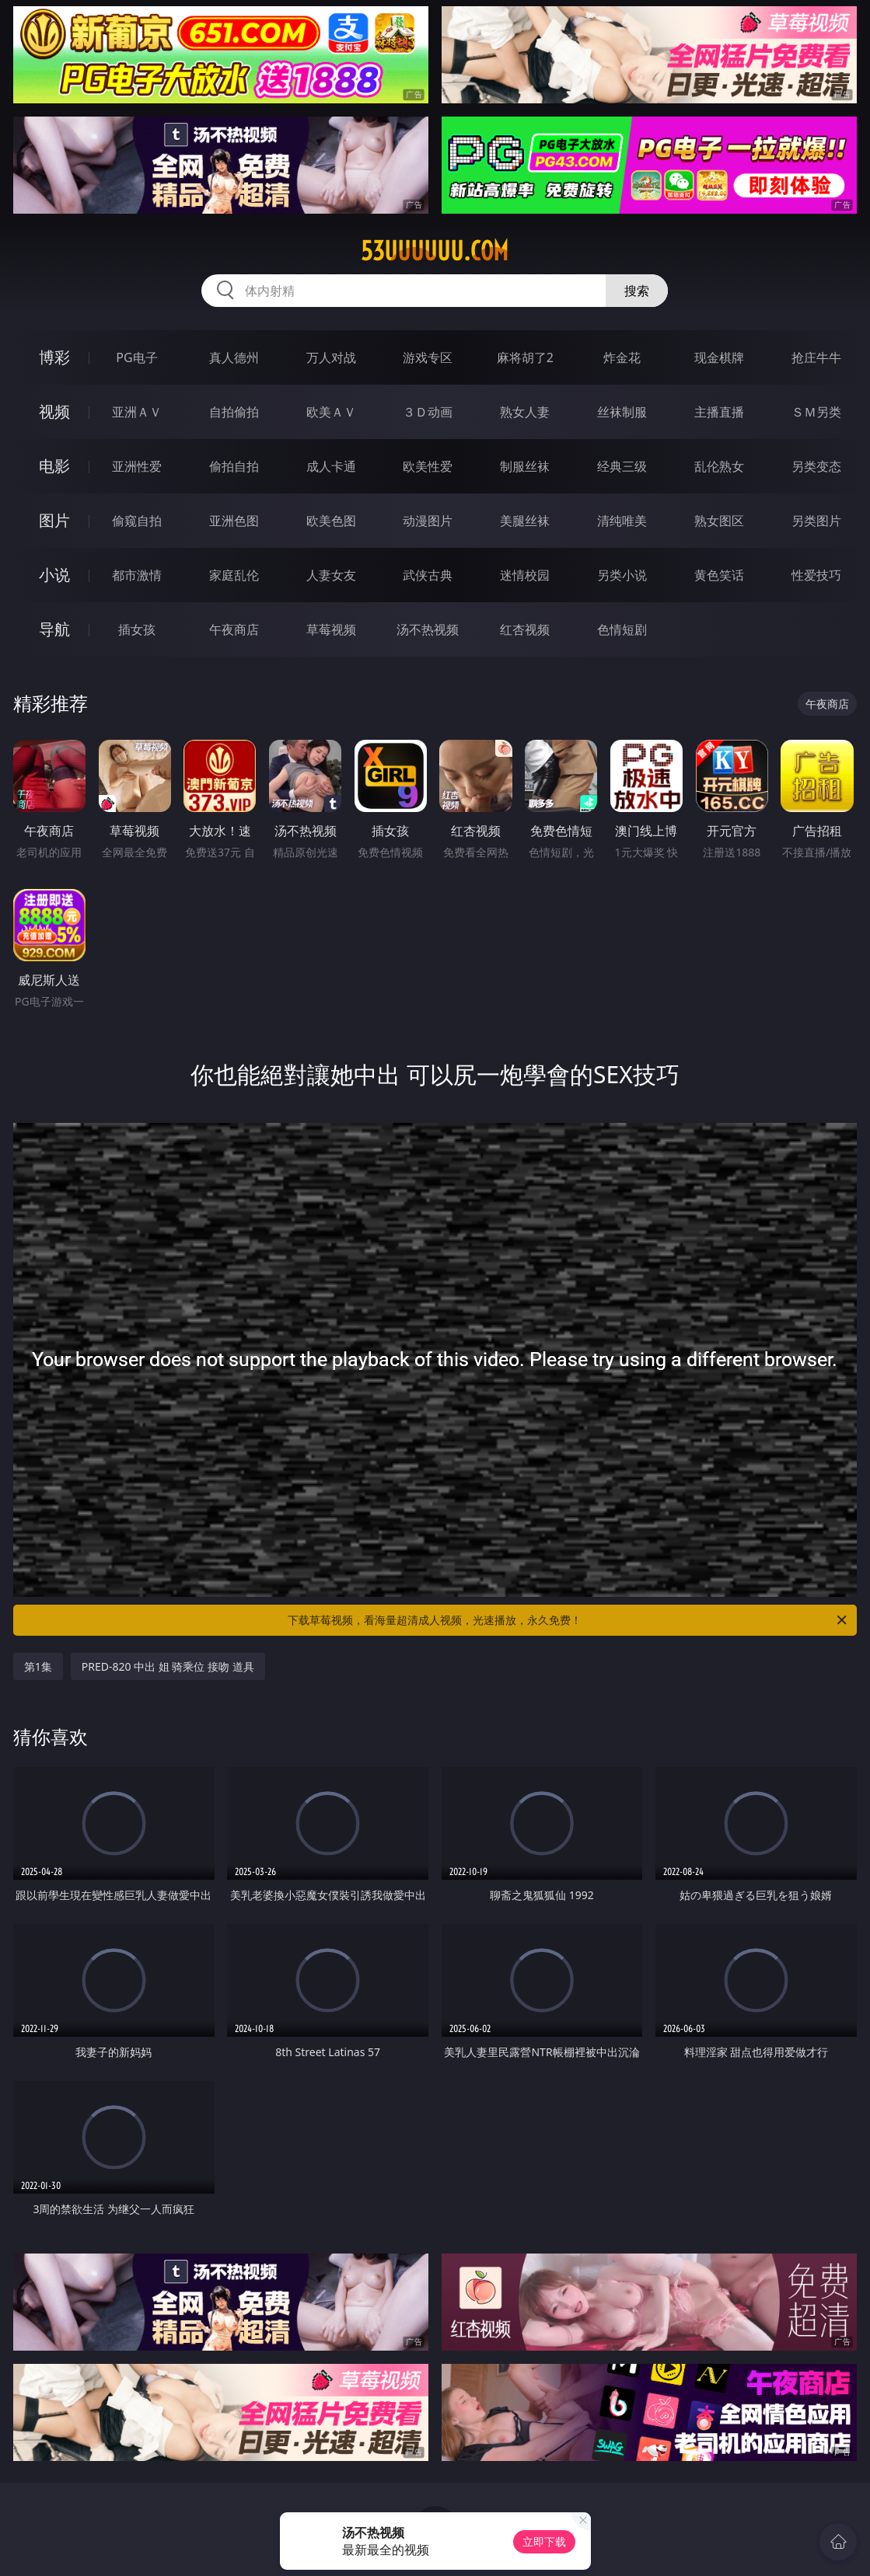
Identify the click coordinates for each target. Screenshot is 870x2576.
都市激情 (137, 575)
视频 (54, 411)
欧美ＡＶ (331, 411)
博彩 (54, 357)
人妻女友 (331, 575)
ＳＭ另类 (816, 411)
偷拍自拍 (234, 466)
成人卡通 (331, 466)
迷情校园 (525, 575)
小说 (54, 574)
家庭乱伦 (234, 575)
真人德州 (234, 357)
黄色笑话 (719, 575)
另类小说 (622, 575)
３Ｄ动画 (427, 411)
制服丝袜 (525, 466)
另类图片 (816, 520)
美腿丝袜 (525, 520)
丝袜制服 (622, 411)
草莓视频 (331, 629)
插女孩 (136, 629)
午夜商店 (234, 629)
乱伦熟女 (719, 466)
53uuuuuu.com (434, 251)
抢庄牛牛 (816, 357)
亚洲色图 (234, 520)
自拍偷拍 (234, 411)
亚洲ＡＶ (137, 411)
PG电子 (136, 357)
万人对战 (331, 357)
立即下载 (544, 2541)
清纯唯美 (622, 520)
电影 (54, 465)
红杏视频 (525, 629)
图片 (54, 520)
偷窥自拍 (137, 520)
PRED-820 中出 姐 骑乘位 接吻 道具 (168, 1666)
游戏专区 (427, 357)
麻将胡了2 (525, 357)
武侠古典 (427, 575)
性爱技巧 (816, 575)
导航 (54, 629)
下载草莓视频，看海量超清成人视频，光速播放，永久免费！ (568, 1620)
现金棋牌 (719, 357)
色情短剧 (622, 629)
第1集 (38, 1666)
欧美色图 (331, 520)
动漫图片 (427, 520)
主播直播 (719, 411)
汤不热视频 (428, 629)
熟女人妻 (525, 411)
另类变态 (816, 466)
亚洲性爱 (137, 466)
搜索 (636, 290)
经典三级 (622, 466)
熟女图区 (719, 520)
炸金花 (622, 357)
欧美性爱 (427, 466)
